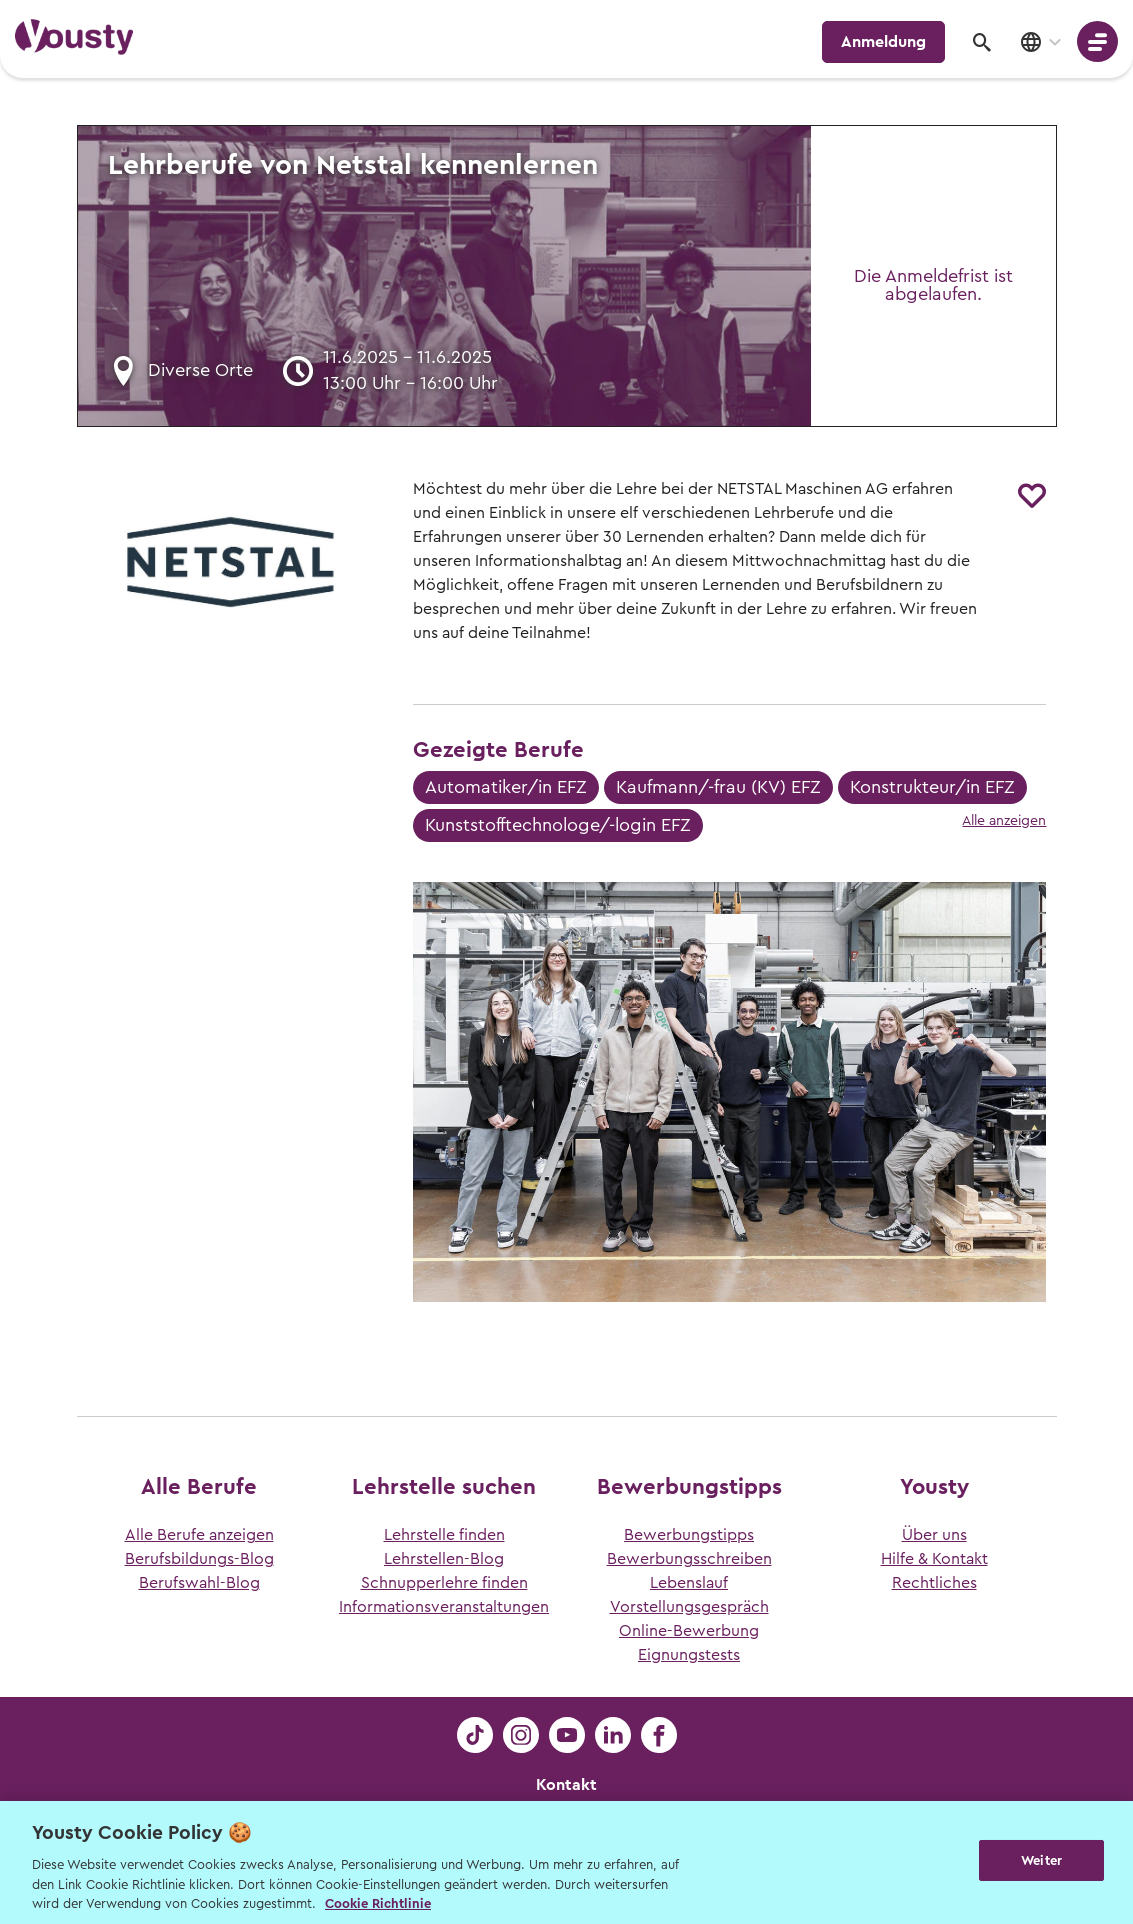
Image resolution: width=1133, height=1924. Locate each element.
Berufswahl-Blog (199, 1583)
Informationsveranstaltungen (444, 1607)
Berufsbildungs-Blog (199, 1559)
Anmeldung (883, 42)
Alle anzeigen (1004, 821)
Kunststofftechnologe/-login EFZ (558, 825)
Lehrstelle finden (444, 1535)
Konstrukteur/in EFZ (932, 787)
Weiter (1041, 1860)
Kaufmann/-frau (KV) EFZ (718, 787)
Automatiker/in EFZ (506, 787)
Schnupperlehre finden (444, 1583)
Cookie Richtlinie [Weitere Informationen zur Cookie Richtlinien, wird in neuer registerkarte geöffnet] (378, 1903)
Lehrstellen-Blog (444, 1559)
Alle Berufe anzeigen (199, 1535)
